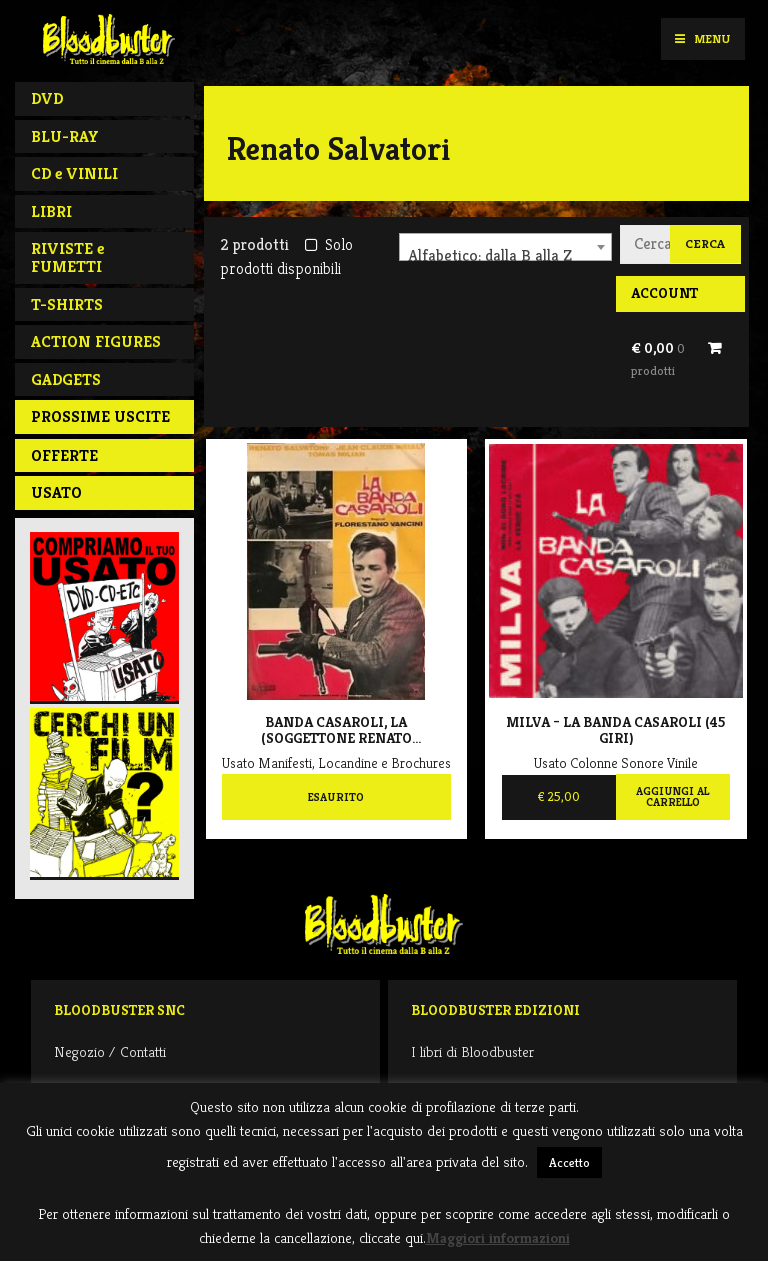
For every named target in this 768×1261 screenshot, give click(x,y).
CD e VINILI (74, 173)
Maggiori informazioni (498, 1237)
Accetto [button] (569, 1162)
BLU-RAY (65, 136)
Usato (56, 492)
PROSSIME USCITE (100, 416)
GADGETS (66, 379)
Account (664, 293)
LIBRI (51, 211)
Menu (702, 38)
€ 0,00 (658, 359)
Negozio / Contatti (110, 1051)
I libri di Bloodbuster (472, 1051)
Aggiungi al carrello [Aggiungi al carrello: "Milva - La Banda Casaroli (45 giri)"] (672, 797)
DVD (47, 98)
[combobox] (505, 247)
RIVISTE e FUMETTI (67, 257)
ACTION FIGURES (96, 341)
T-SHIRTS (67, 304)
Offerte (64, 455)
